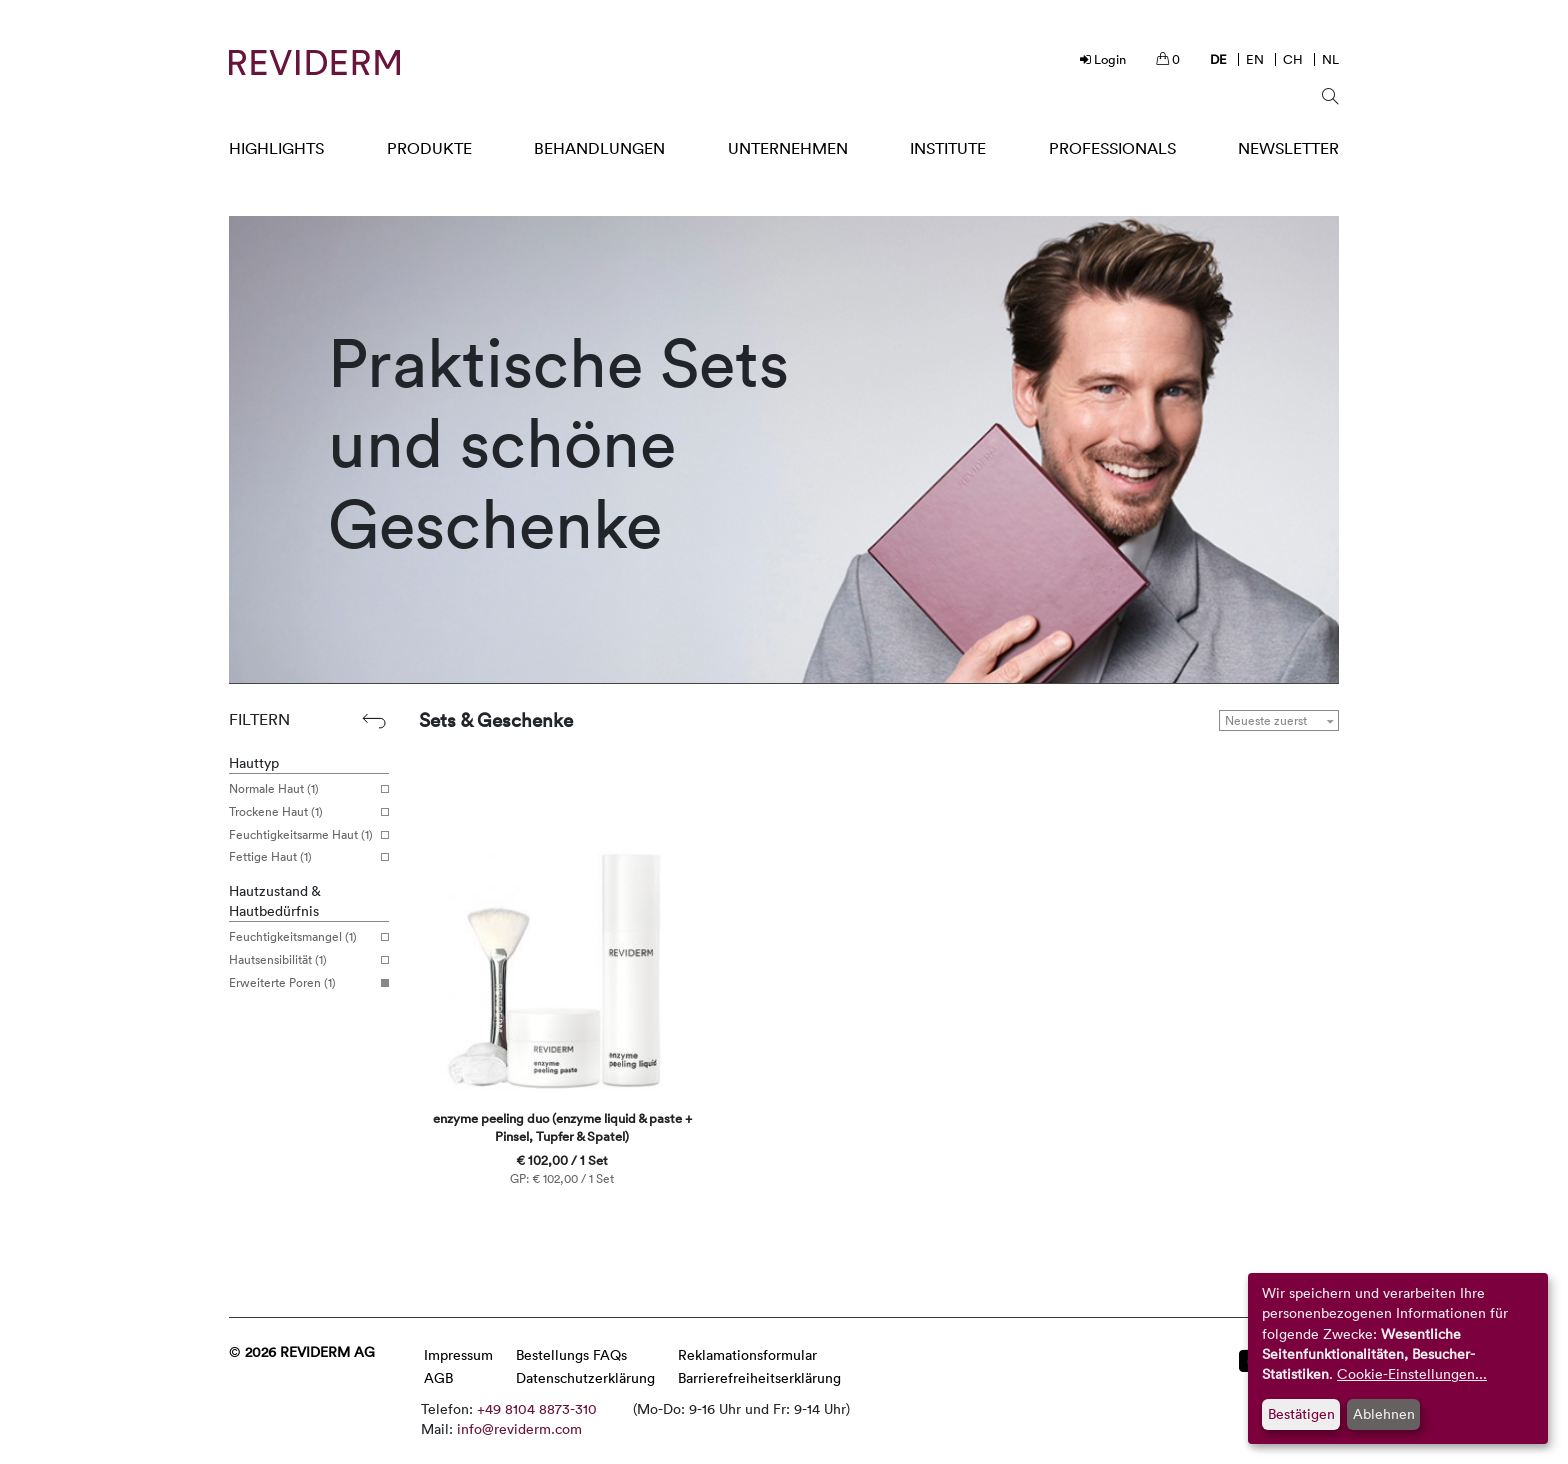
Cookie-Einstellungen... (1412, 1373)
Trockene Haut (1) (301, 812)
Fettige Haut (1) (301, 857)
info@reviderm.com (519, 1428)
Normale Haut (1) (301, 789)
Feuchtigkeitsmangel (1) (301, 937)
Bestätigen (1301, 1413)
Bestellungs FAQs (571, 1354)
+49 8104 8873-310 (537, 1408)
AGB (438, 1377)
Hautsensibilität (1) (301, 960)
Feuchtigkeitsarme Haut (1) (301, 835)
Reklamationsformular (747, 1354)
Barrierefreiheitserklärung (759, 1377)
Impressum (458, 1354)
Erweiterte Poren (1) (301, 983)
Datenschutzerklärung (585, 1377)
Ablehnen (1384, 1413)
